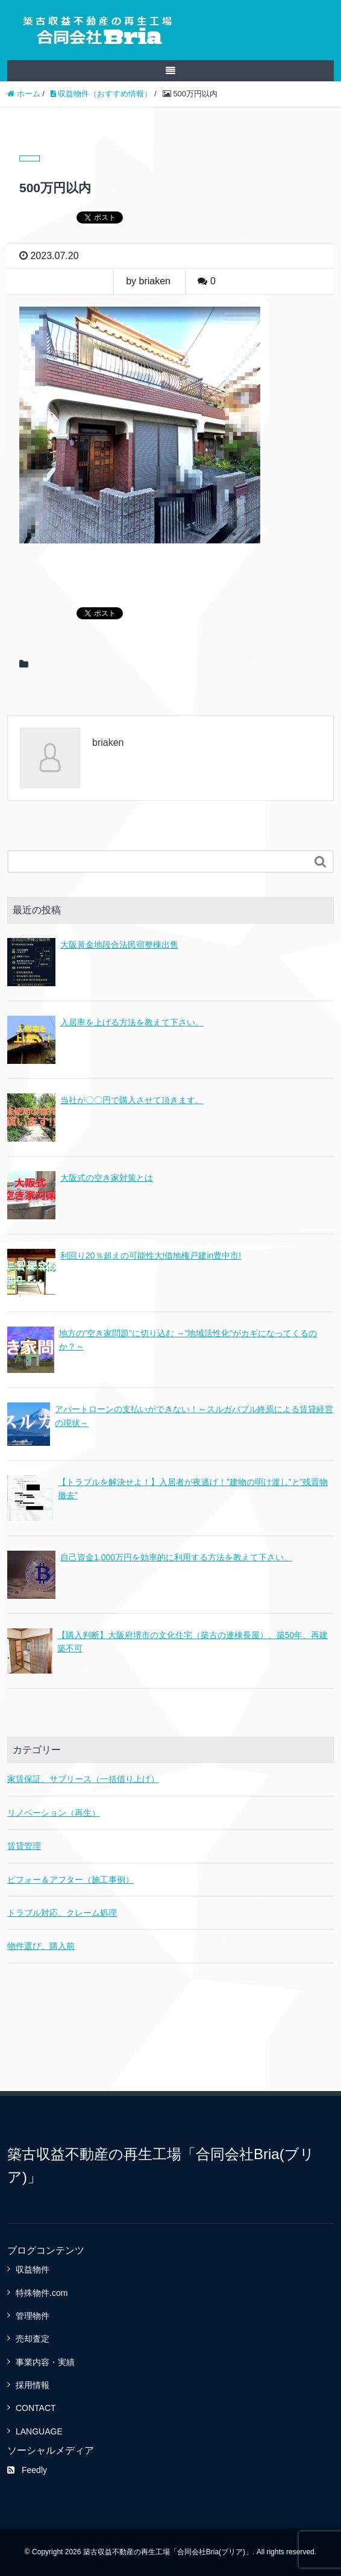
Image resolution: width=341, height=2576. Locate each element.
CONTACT (36, 2408)
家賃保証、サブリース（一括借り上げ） (83, 1779)
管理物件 (32, 2316)
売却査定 (32, 2338)
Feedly (27, 2470)
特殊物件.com (41, 2293)
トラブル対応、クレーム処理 (62, 1913)
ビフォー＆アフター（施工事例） (70, 1879)
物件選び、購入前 (41, 1946)
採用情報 (32, 2385)
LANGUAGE (39, 2431)
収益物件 (32, 2269)
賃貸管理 (24, 1846)
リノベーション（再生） (53, 1813)
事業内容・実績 (45, 2362)
